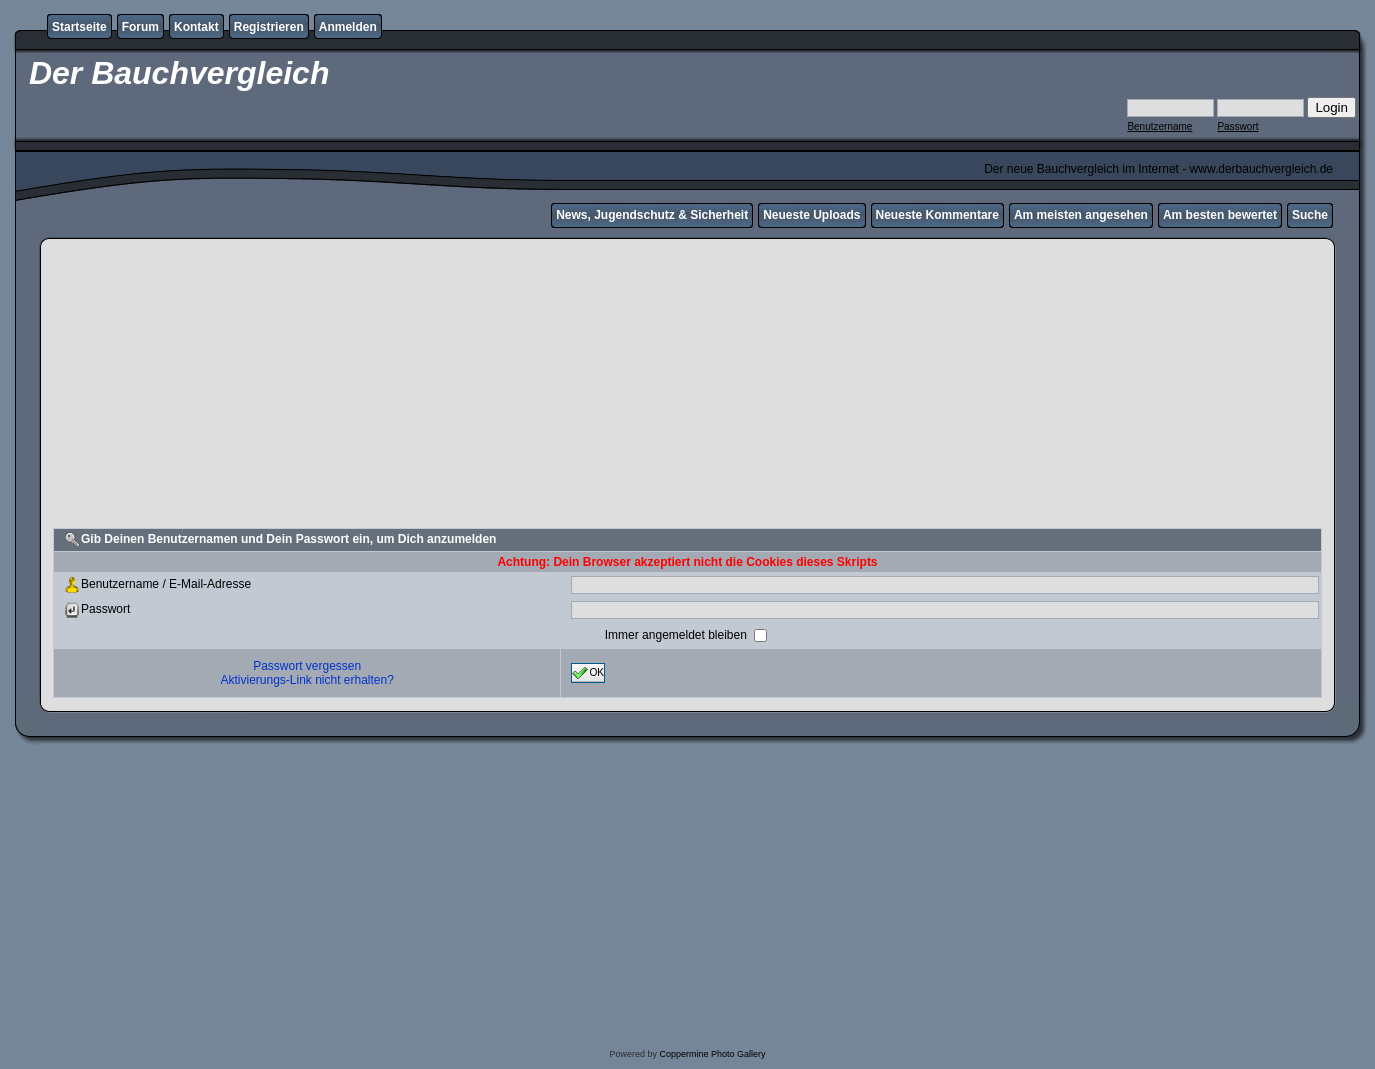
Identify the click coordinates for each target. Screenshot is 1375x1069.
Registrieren (269, 27)
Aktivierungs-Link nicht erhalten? (306, 680)
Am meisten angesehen (1081, 215)
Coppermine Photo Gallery (712, 1054)
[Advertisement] (688, 386)
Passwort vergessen (307, 666)
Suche (1310, 215)
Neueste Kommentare (937, 215)
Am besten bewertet (1220, 215)
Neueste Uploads (811, 215)
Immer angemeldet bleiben (677, 635)
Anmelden (348, 27)
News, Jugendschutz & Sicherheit (652, 215)
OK (588, 673)
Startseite (79, 27)
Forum (140, 27)
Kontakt (196, 27)
